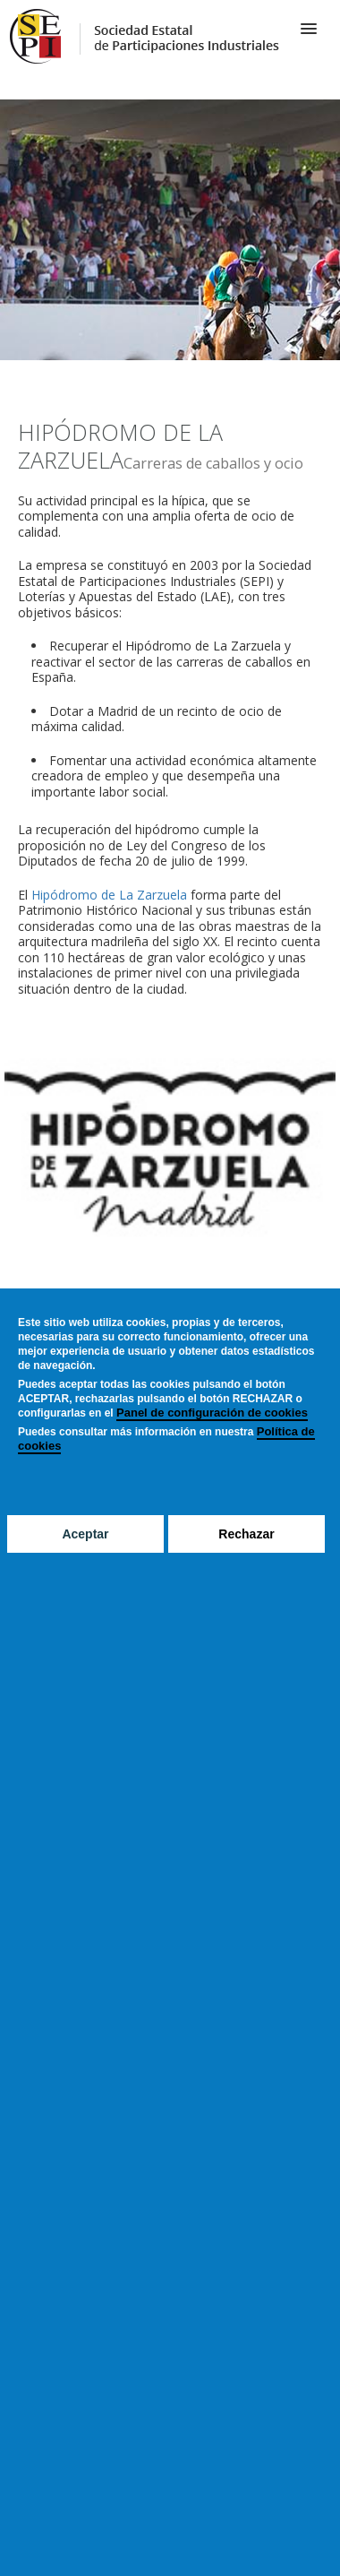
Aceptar (85, 1534)
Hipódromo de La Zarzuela (109, 894)
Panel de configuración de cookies (212, 1412)
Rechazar (246, 1534)
